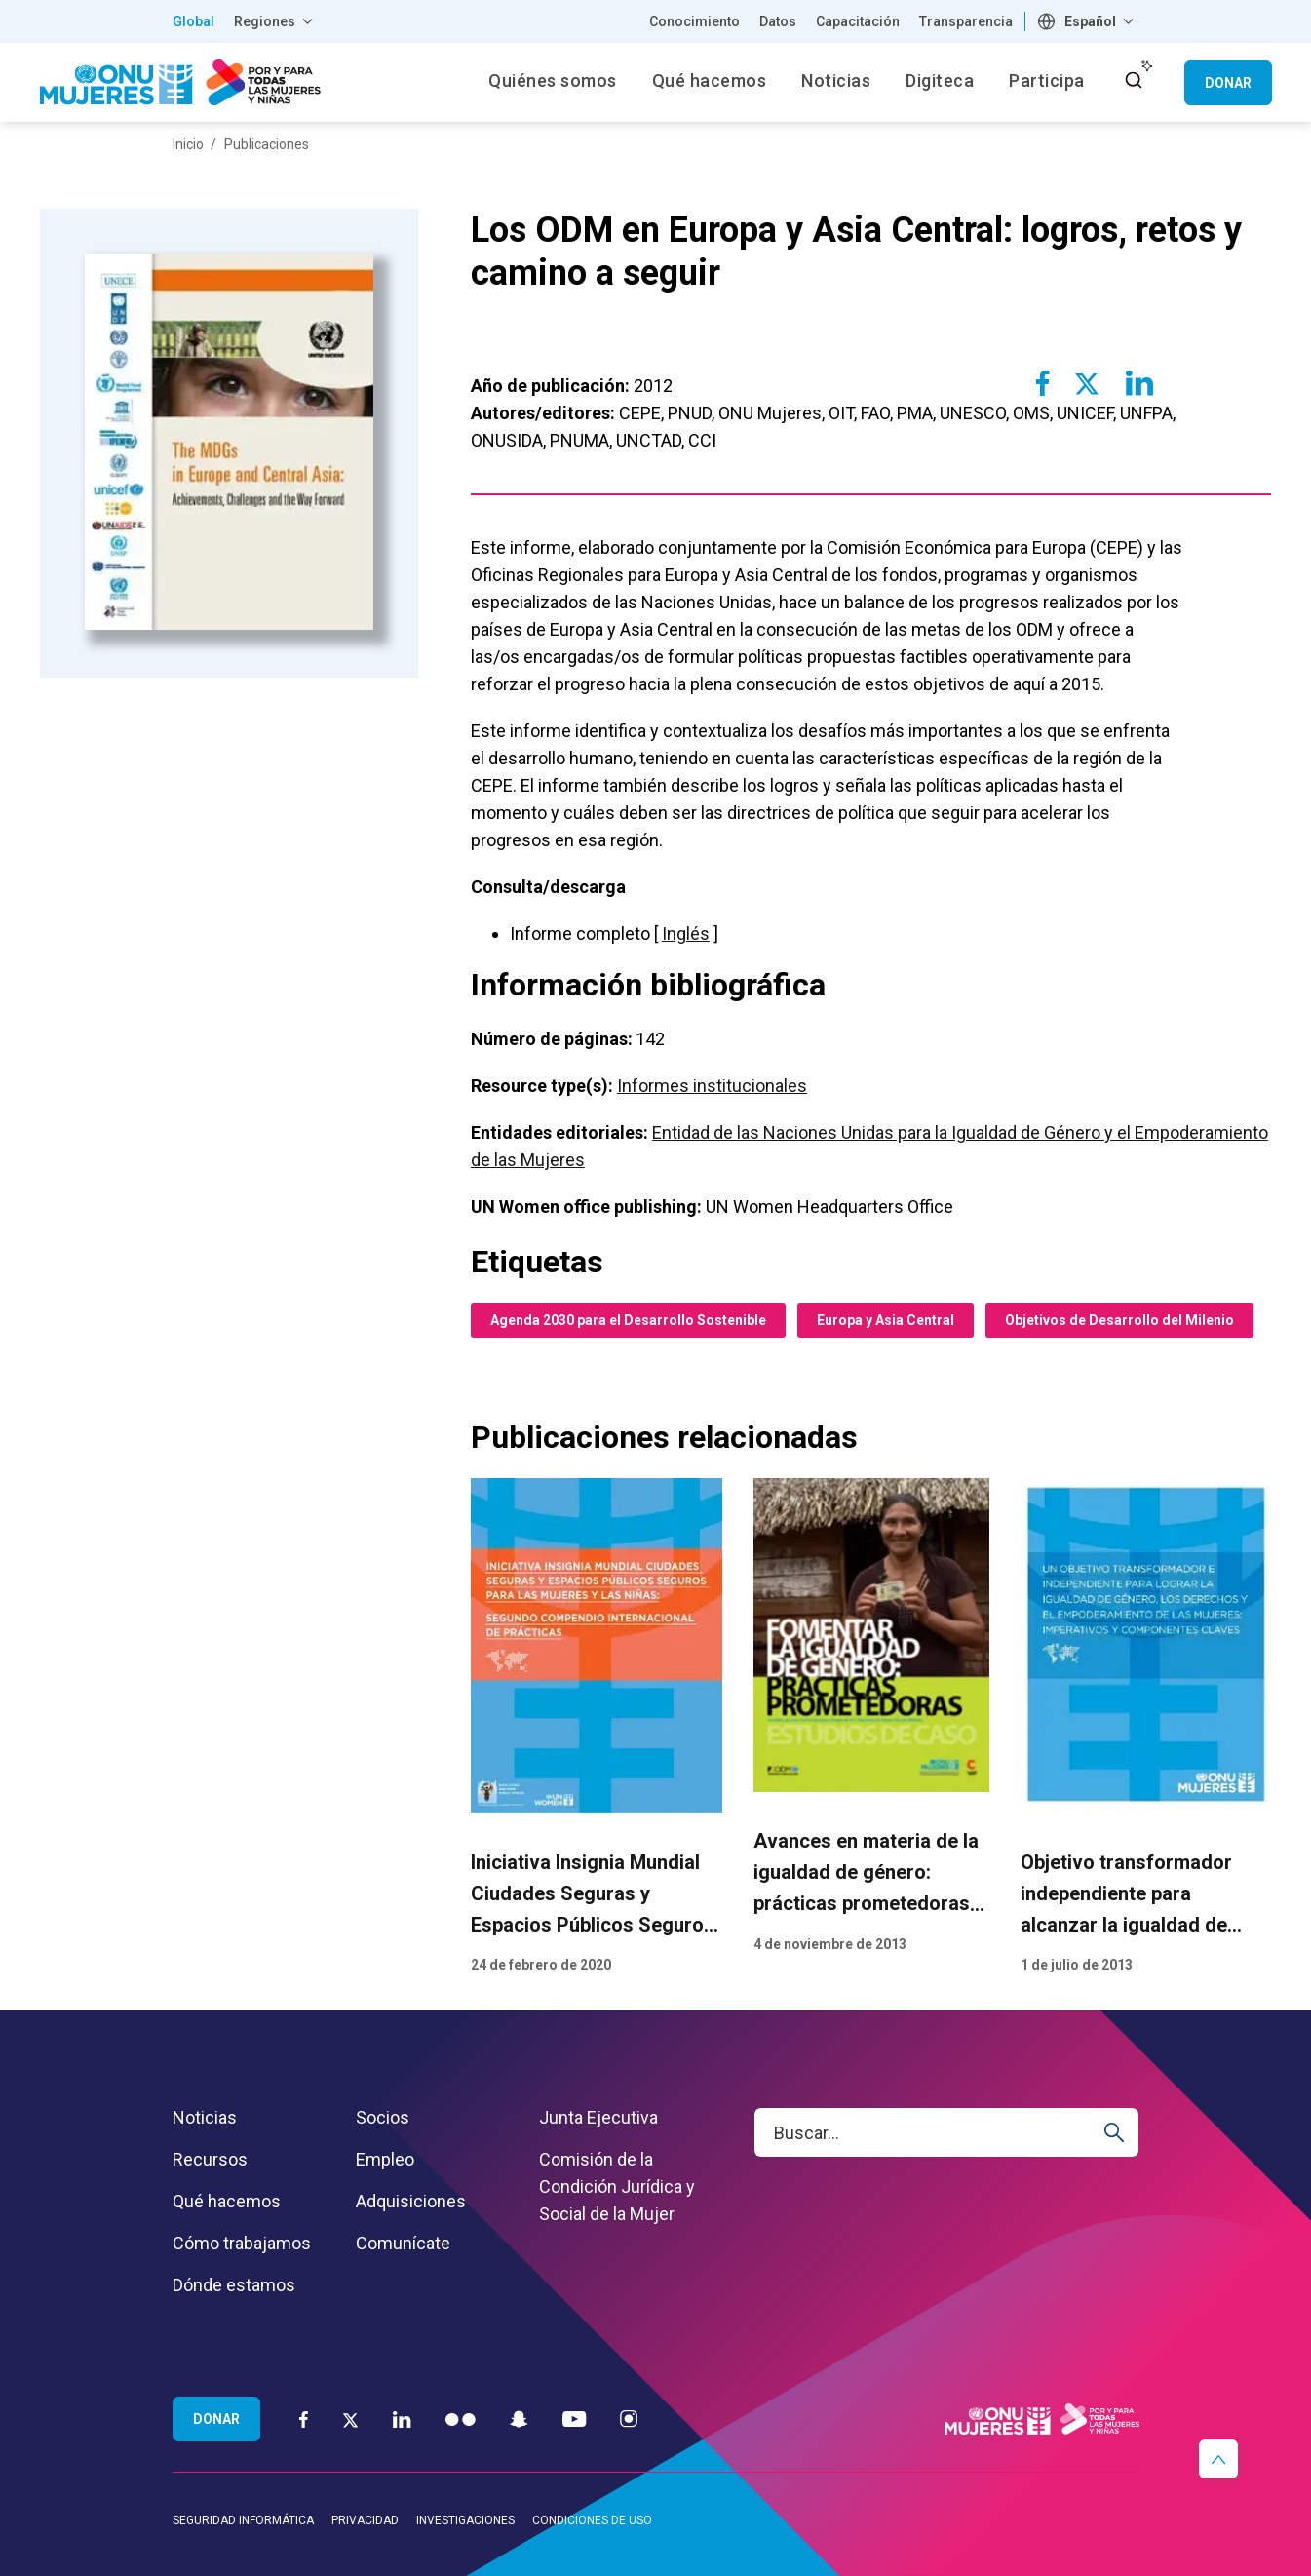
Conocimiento (694, 21)
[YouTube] (574, 2418)
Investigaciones (465, 2520)
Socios (382, 2117)
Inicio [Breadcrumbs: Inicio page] (188, 144)
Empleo (385, 2159)
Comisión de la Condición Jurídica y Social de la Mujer (617, 2186)
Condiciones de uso (592, 2520)
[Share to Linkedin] (1138, 383)
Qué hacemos (227, 2201)
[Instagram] (628, 2418)
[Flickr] (460, 2418)
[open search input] (1133, 80)
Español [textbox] (1090, 21)
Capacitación (858, 21)
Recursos (210, 2159)
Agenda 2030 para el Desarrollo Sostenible (628, 1320)
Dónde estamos (234, 2285)
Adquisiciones (411, 2201)
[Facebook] (303, 2418)
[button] (1218, 2458)
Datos (777, 21)
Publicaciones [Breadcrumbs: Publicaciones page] (266, 144)
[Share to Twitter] (1085, 383)
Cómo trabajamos (242, 2243)
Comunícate (403, 2243)
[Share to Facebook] (1042, 383)
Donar (1228, 83)
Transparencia (966, 21)
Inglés (686, 933)
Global (193, 21)
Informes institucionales (712, 1085)
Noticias (205, 2117)
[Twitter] (350, 2419)
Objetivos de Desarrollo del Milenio (1119, 1320)
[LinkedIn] (402, 2418)
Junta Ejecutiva (598, 2117)
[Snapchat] (519, 2418)
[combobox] (1088, 21)
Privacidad (365, 2520)
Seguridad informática (243, 2520)
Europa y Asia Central (885, 1320)
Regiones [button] (264, 21)
